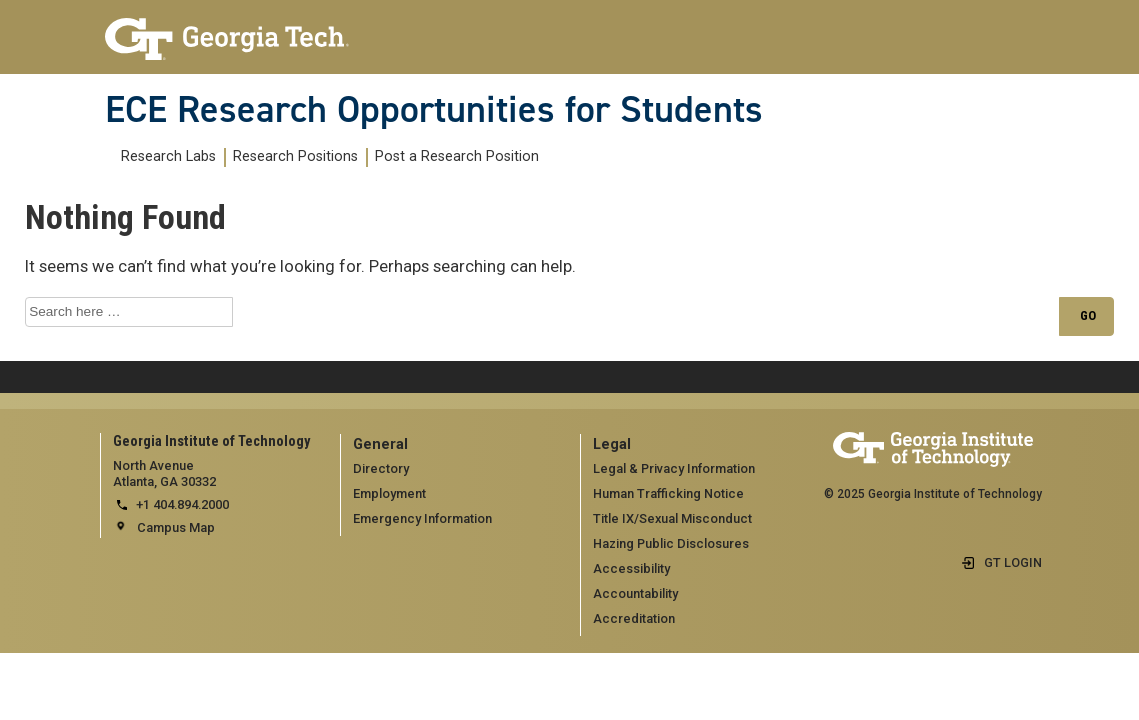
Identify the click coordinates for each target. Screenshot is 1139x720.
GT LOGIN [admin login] (1013, 562)
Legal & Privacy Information (674, 468)
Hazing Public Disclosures (671, 543)
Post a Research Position (457, 156)
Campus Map (176, 527)
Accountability (635, 593)
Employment (389, 493)
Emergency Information (422, 518)
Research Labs (168, 156)
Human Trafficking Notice (668, 493)
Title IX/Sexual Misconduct (672, 518)
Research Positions (295, 156)
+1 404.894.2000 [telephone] (182, 504)
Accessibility (631, 568)
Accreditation (634, 618)
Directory (381, 468)
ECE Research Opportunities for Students (434, 109)
